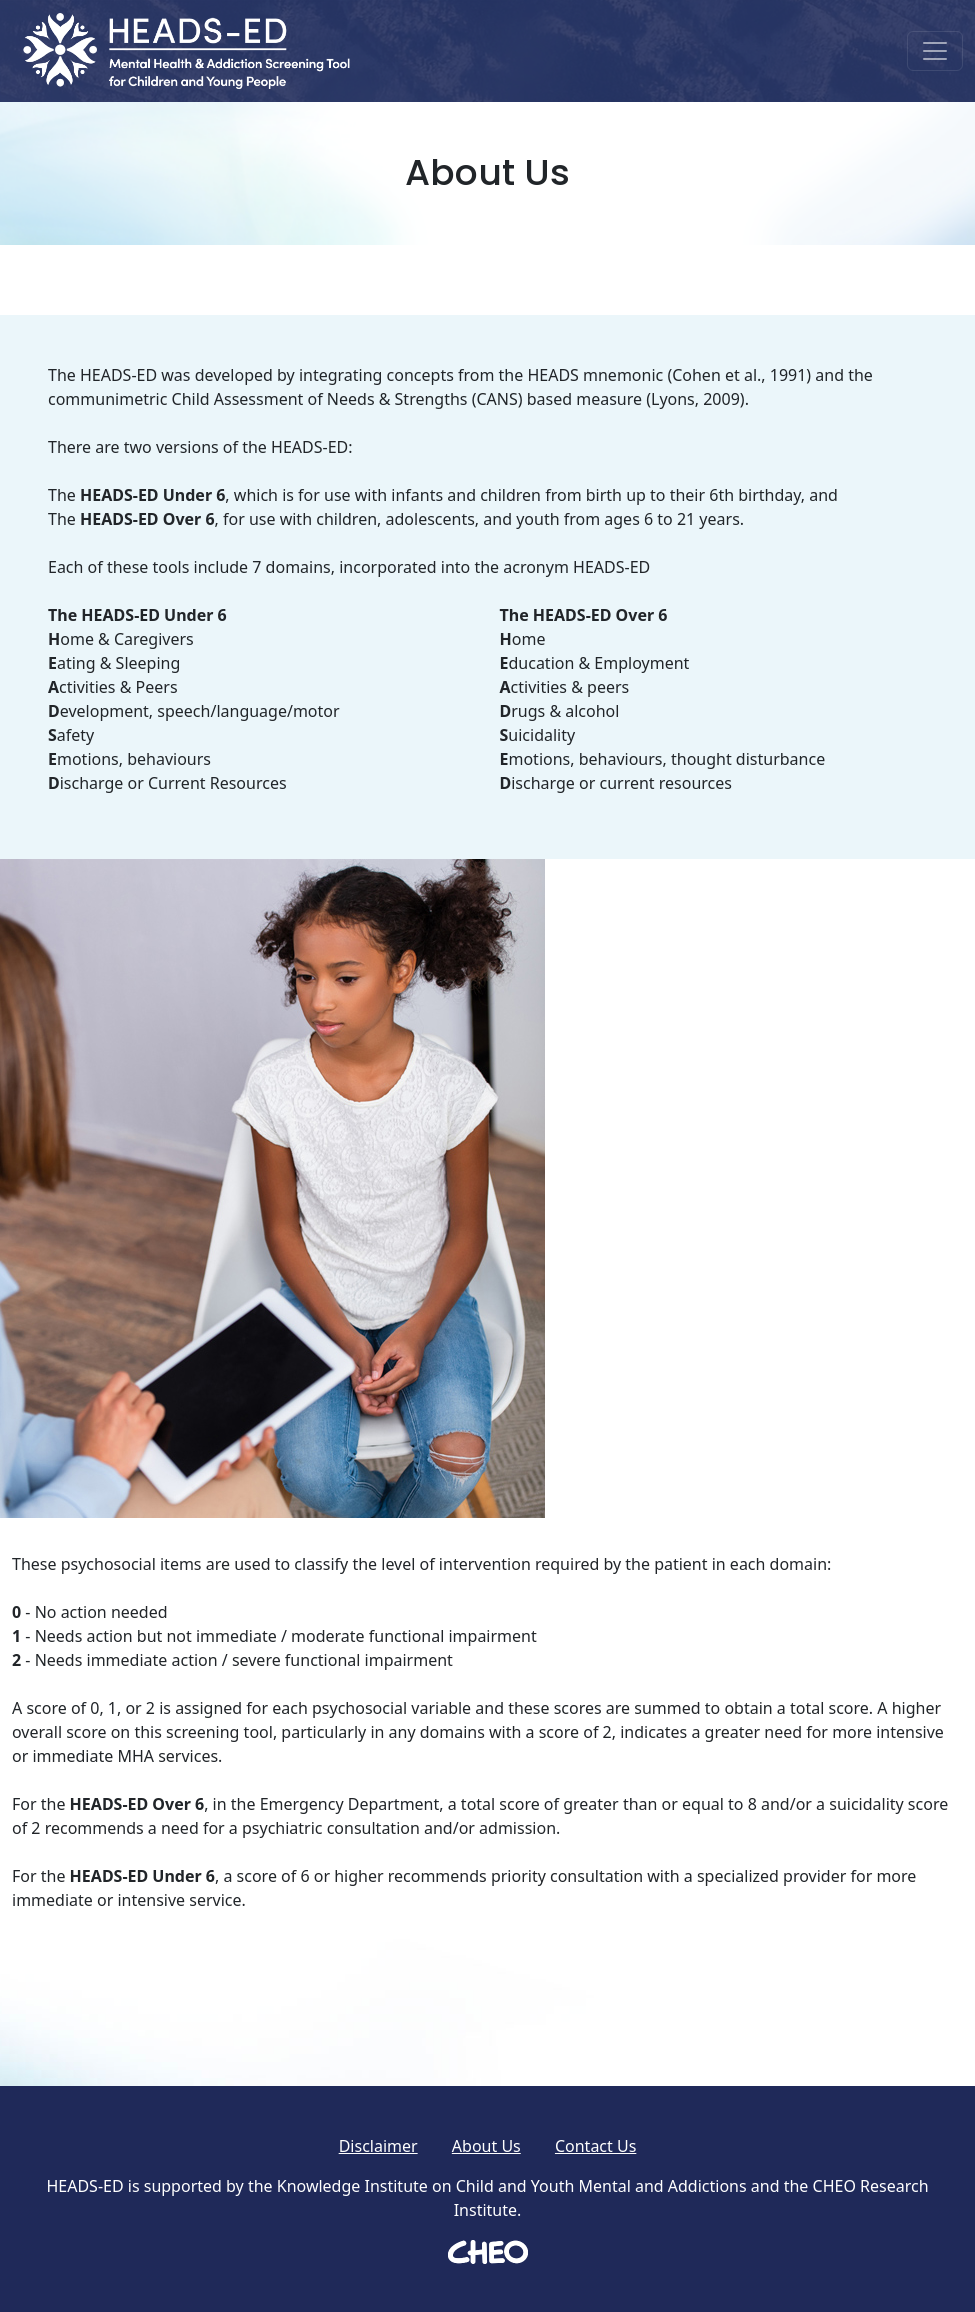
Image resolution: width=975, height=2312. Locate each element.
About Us (486, 2146)
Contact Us (595, 2146)
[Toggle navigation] (935, 51)
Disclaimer (378, 2146)
